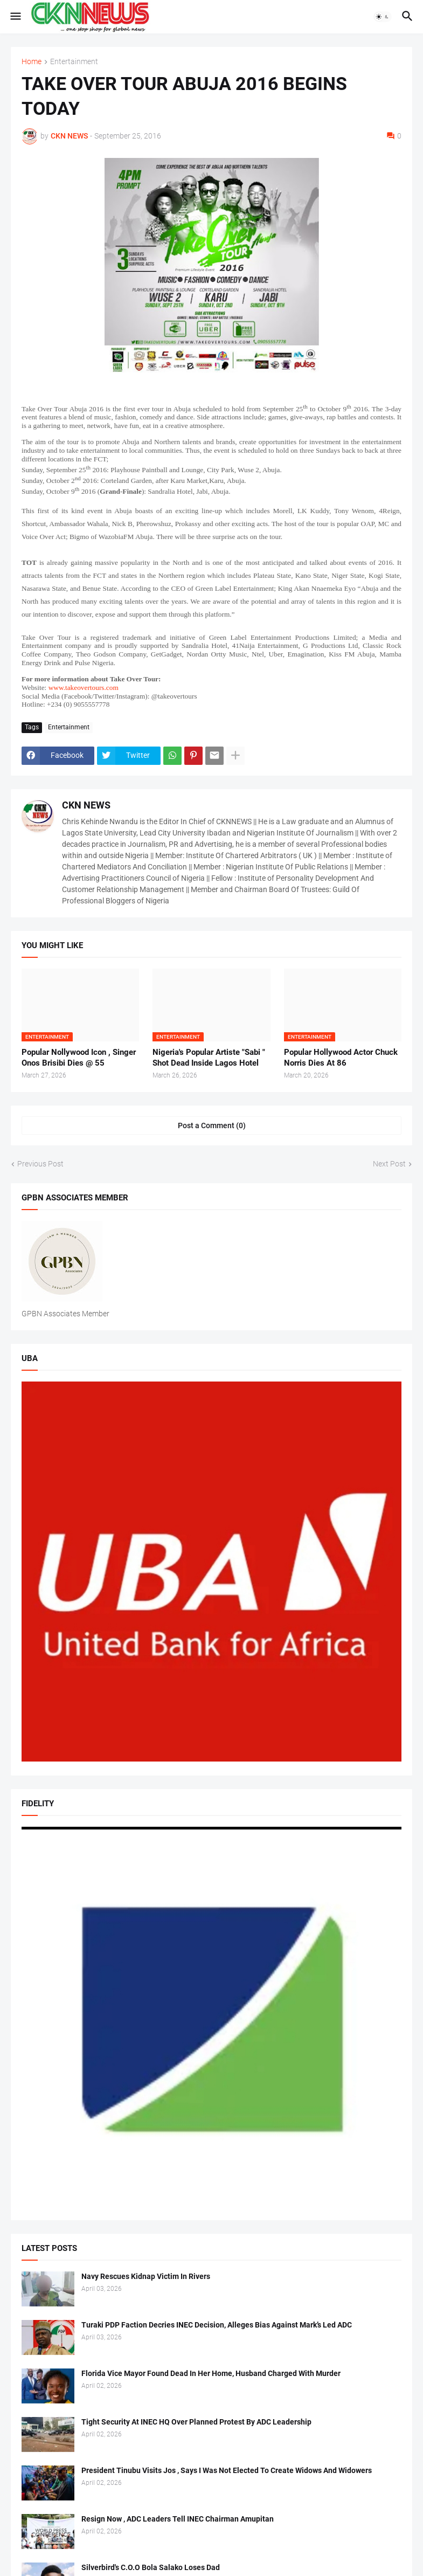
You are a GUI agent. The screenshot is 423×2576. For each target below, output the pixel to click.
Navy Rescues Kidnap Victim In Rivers (145, 2276)
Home (31, 62)
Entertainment (74, 62)
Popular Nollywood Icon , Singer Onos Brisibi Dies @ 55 (79, 1057)
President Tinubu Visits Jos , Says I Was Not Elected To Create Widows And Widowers (226, 2470)
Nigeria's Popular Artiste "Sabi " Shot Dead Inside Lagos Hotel (208, 1057)
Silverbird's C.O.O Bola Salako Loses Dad (150, 2567)
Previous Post (40, 1163)
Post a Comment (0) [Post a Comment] (212, 1125)
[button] (15, 17)
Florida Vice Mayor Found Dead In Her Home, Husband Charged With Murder (211, 2373)
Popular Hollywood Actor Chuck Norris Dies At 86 (341, 1057)
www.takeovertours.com (83, 687)
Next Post (389, 1163)
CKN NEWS (86, 805)
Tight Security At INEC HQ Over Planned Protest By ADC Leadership (196, 2422)
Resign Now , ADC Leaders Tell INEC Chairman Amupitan (177, 2519)
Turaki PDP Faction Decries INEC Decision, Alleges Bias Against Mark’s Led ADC (216, 2325)
